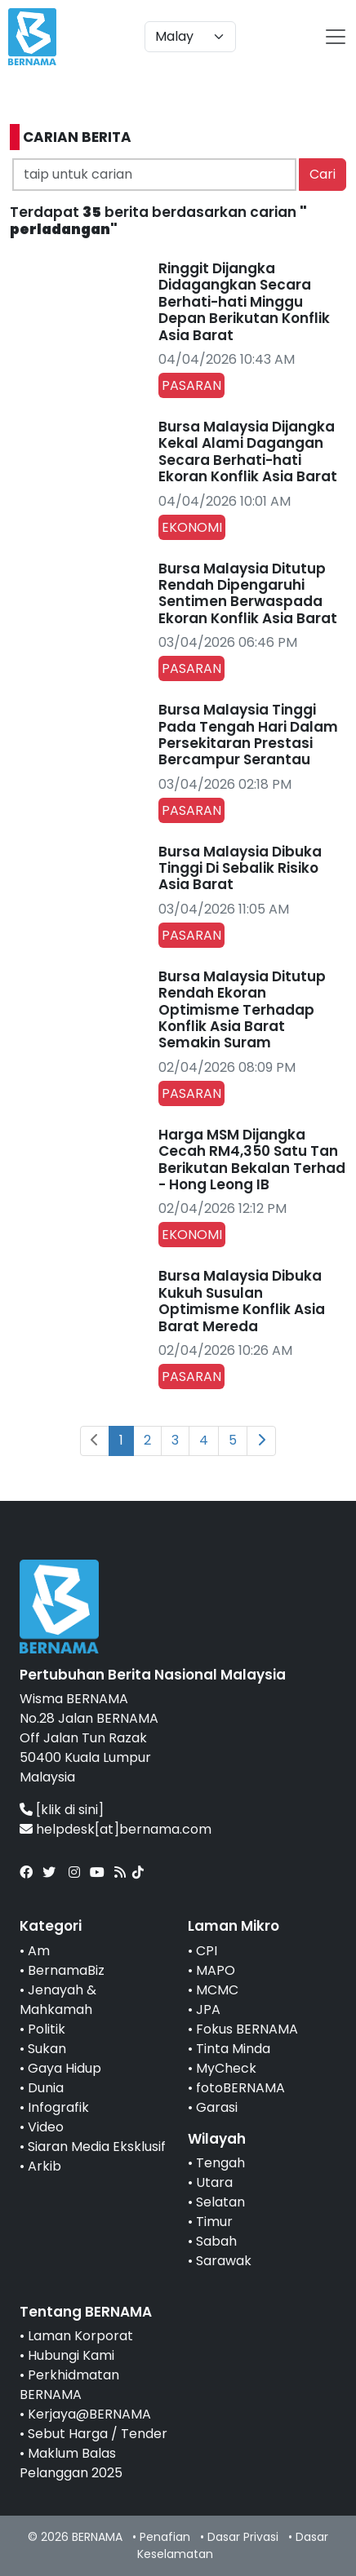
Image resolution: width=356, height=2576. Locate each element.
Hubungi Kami (71, 2355)
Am (39, 1950)
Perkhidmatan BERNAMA (69, 2385)
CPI (206, 1950)
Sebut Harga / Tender (97, 2433)
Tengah (220, 2162)
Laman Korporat (80, 2335)
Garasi (217, 2107)
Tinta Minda (233, 2048)
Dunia (46, 2087)
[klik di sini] (70, 1809)
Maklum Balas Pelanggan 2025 (71, 2463)
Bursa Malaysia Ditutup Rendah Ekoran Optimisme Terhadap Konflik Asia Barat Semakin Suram (242, 1010)
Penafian (165, 2537)
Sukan (47, 2048)
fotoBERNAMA (240, 2087)
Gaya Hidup (64, 2068)
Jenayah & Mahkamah (58, 2000)
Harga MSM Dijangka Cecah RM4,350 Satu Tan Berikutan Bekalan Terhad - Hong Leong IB (251, 1159)
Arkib (44, 2166)
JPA (208, 2009)
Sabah (216, 2241)
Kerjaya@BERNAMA (89, 2414)
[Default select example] (190, 36)
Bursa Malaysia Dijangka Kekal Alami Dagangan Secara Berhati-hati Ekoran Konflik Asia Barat (247, 451)
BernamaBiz (66, 1970)
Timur (214, 2221)
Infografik (58, 2107)
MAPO (215, 1970)
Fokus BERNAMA (247, 2029)
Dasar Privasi (242, 2537)
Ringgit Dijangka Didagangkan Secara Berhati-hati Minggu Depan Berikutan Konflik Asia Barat (244, 302)
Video (46, 2127)
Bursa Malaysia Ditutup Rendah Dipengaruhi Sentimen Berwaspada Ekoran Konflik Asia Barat (247, 593)
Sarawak (223, 2260)
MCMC (217, 1990)
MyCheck (226, 2068)
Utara (214, 2182)
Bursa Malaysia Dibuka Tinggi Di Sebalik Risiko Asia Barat (240, 868)
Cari (322, 174)
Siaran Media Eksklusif (97, 2146)
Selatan (220, 2202)
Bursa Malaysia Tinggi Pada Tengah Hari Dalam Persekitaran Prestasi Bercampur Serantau (248, 734)
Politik (46, 2029)
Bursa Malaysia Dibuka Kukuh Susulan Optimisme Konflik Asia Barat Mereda (241, 1300)
